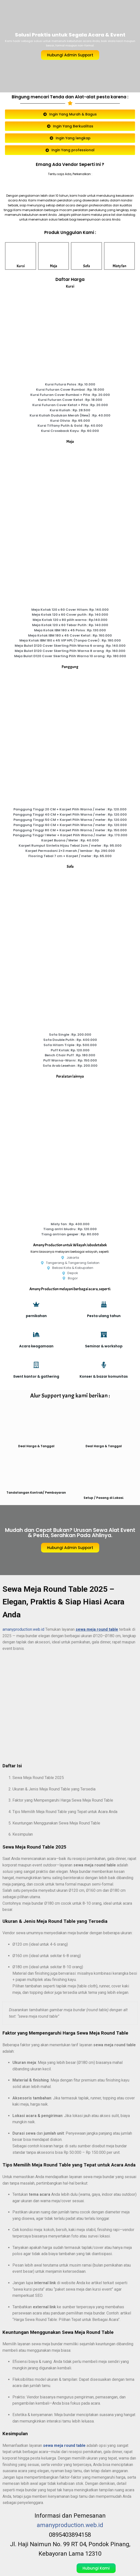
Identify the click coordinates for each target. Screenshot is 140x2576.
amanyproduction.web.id (23, 1629)
